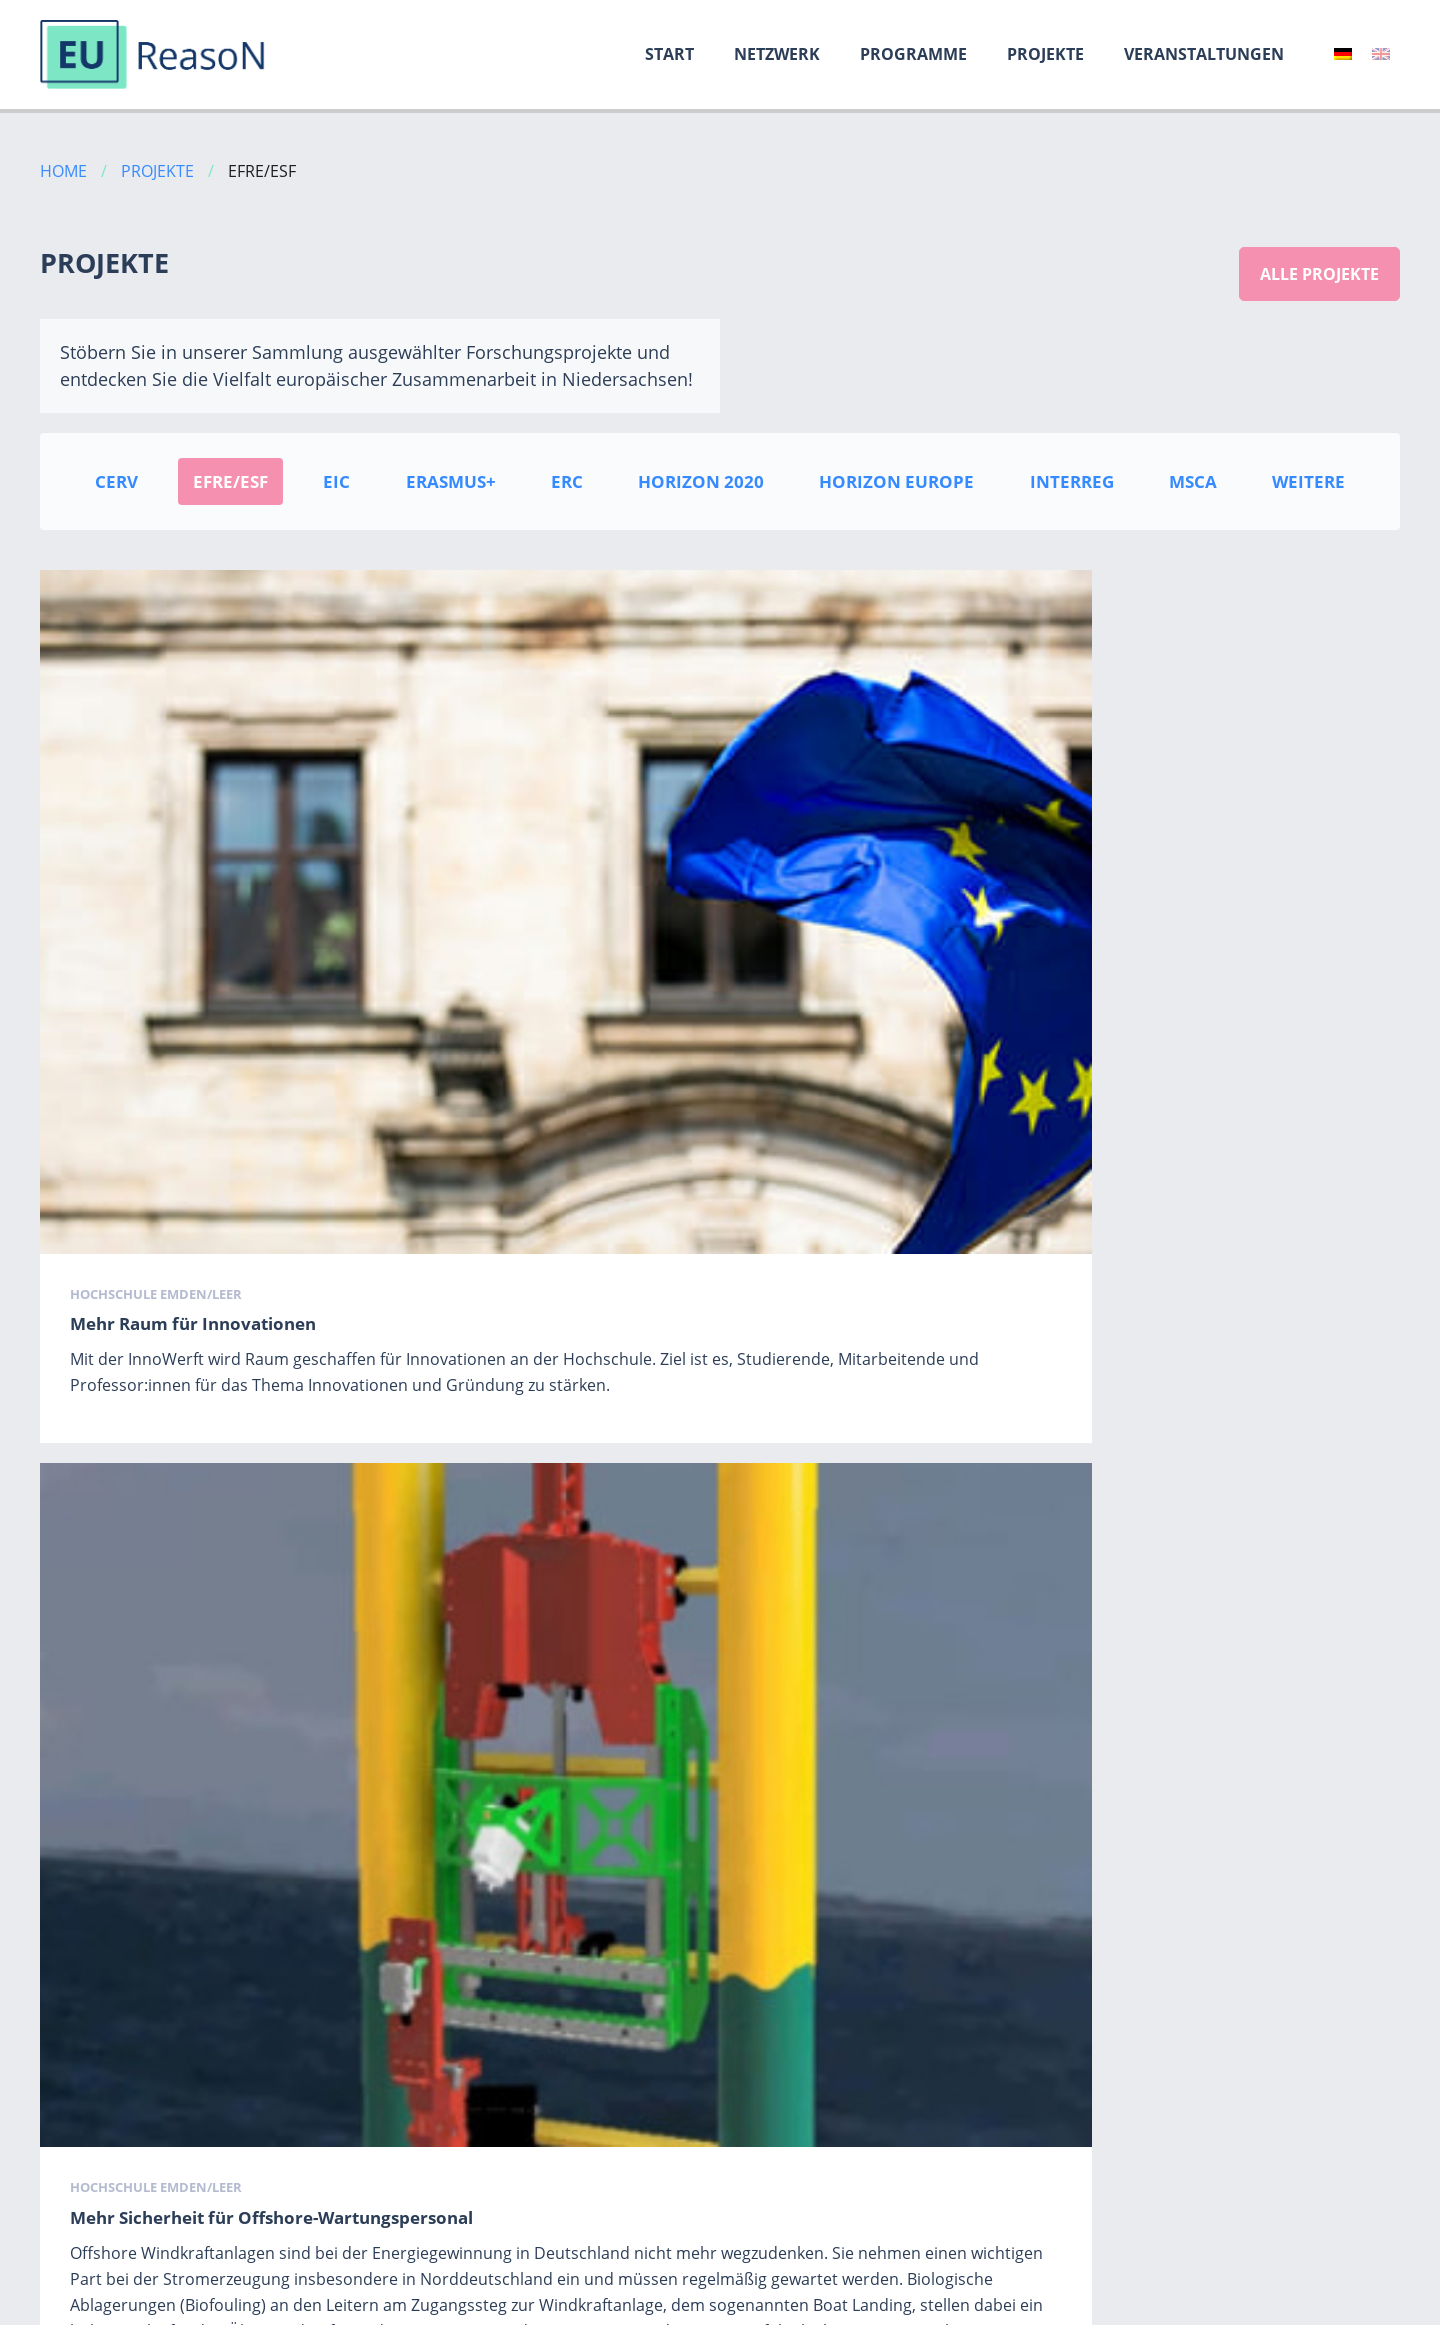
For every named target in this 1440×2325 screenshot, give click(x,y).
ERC (567, 481)
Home (63, 171)
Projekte (1045, 54)
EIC (336, 481)
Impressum (1151, 2304)
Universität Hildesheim (153, 1776)
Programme (913, 54)
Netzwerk (777, 54)
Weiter (794, 2221)
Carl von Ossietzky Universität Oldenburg (1149, 1776)
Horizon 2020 (701, 481)
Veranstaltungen (1204, 54)
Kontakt (1370, 2304)
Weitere (1308, 481)
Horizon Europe (896, 481)
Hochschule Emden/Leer (156, 893)
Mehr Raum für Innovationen (193, 923)
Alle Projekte (1319, 274)
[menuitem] (1343, 54)
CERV (116, 481)
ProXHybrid (119, 1805)
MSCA (1193, 481)
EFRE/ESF (230, 481)
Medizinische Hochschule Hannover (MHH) (683, 1776)
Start (669, 54)
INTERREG (1072, 481)
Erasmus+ (451, 481)
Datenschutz (1267, 2304)
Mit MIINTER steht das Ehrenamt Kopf (1153, 923)
